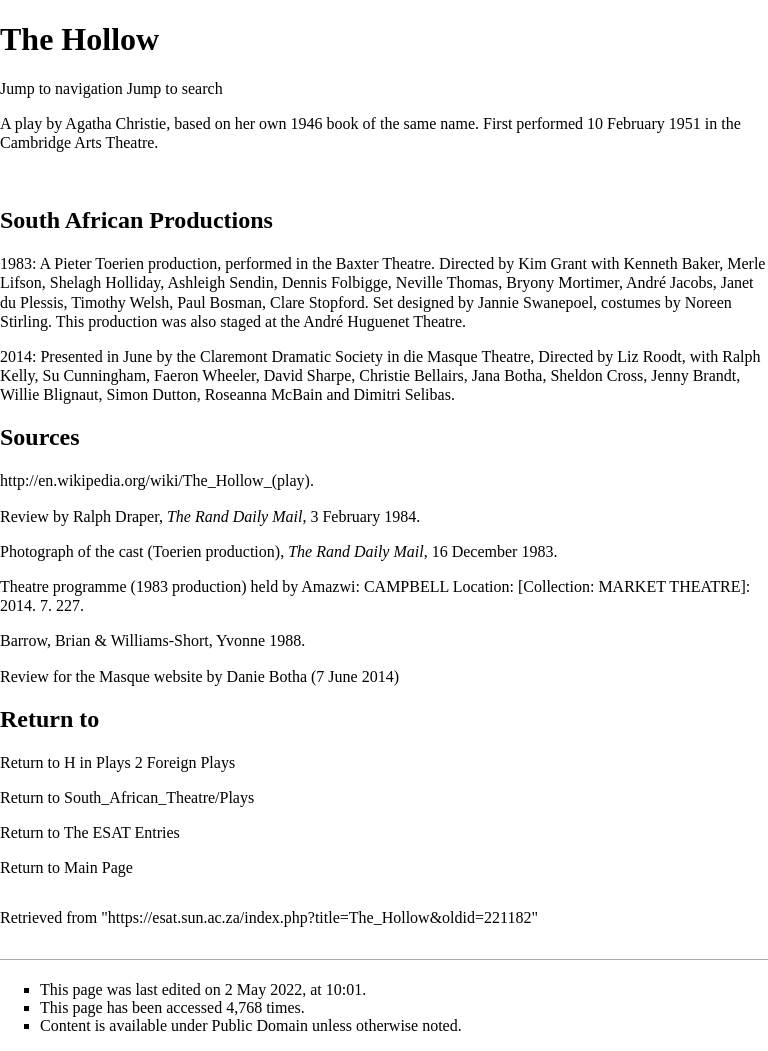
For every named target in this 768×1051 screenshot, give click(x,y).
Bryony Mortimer (562, 282)
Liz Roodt (649, 356)
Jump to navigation (61, 88)
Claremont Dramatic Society (291, 356)
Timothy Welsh (120, 302)
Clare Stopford (317, 302)
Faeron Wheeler (205, 375)
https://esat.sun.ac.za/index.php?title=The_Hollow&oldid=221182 (320, 917)
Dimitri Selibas (402, 394)
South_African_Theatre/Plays (159, 797)
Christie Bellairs (411, 375)
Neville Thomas (447, 282)
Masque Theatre (478, 356)
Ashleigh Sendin (220, 282)
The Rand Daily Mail (235, 516)
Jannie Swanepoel (535, 302)
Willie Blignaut (49, 394)
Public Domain (260, 1025)
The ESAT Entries (122, 832)
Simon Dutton (151, 394)
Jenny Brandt (693, 375)
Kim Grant (552, 263)
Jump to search (175, 88)
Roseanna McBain (264, 394)
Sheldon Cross (596, 375)
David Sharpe (308, 375)
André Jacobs (669, 282)
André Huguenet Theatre (382, 321)
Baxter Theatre (383, 263)
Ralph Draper (116, 516)
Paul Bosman (219, 302)
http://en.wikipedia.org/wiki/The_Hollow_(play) (155, 480)
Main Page (98, 867)
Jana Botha (507, 375)
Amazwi (328, 586)
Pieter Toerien (99, 263)
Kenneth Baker (671, 263)
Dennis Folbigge (335, 282)
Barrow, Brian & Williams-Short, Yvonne (132, 640)
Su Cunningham (95, 375)
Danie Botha (267, 676)
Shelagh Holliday (105, 282)
